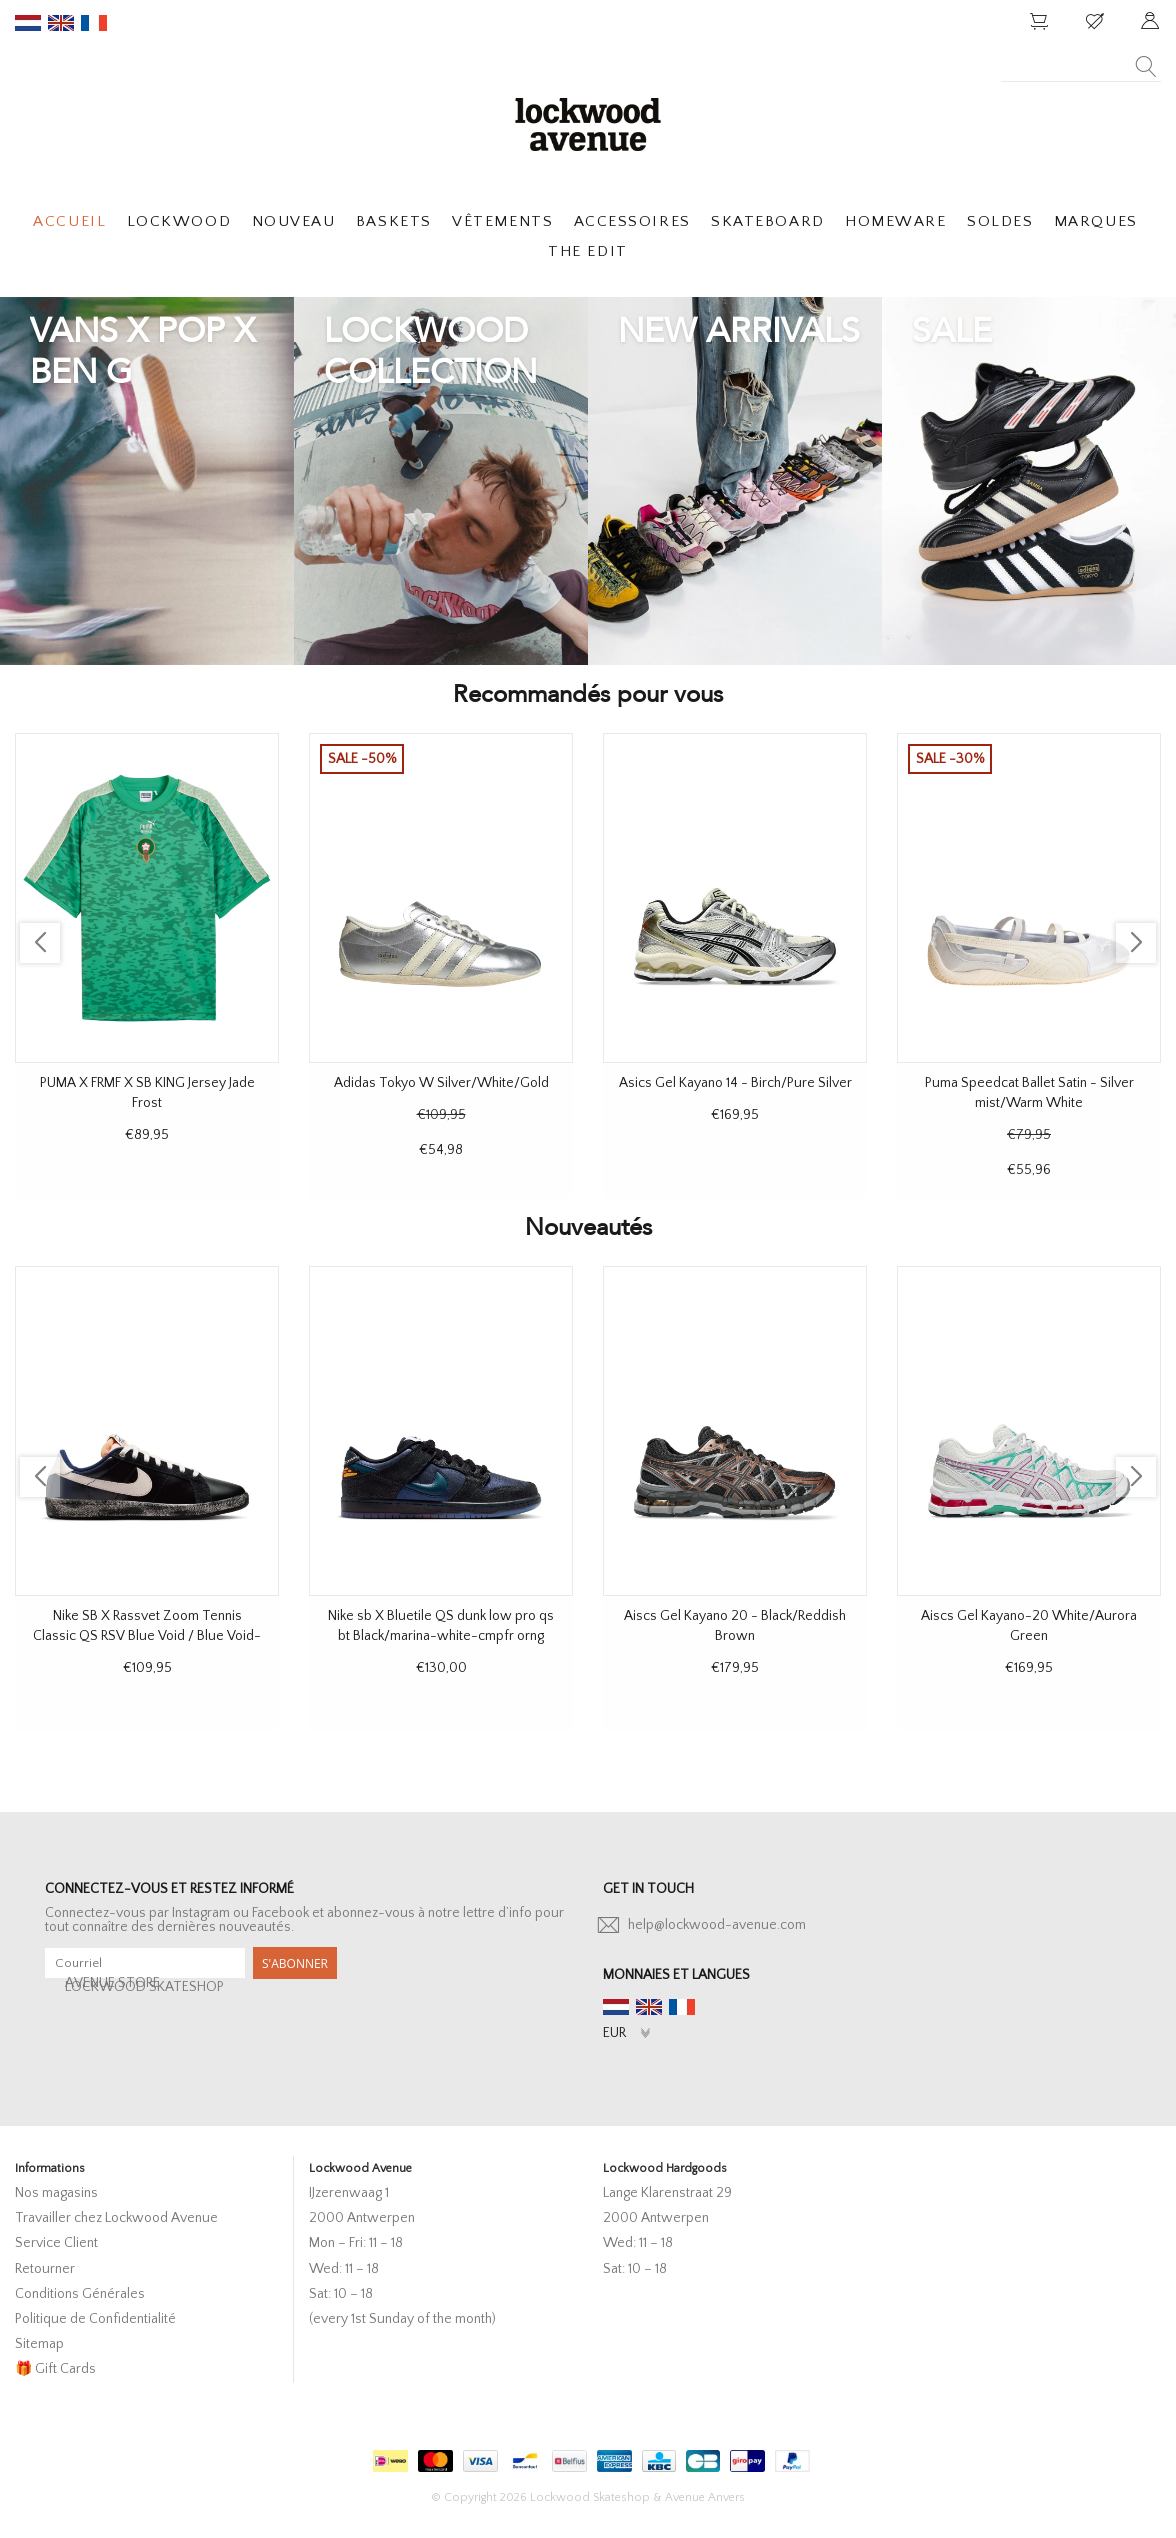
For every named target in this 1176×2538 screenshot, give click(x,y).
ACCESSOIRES (632, 221)
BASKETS (394, 221)
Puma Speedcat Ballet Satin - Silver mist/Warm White (1029, 1093)
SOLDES (1000, 221)
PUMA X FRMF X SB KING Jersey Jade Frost (147, 1093)
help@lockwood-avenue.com (717, 1925)
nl (28, 23)
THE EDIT (587, 251)
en (61, 23)
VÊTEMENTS (502, 221)
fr (94, 23)
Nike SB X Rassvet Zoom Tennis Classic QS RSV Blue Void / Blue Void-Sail (147, 1627)
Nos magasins (56, 2193)
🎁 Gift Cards (55, 2369)
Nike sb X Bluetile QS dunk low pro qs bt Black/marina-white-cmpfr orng (441, 1626)
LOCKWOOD (179, 221)
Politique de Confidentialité (95, 2319)
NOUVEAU (294, 221)
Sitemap (39, 2344)
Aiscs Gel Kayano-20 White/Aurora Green (1029, 1626)
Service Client (56, 2243)
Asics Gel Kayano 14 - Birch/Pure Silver (735, 1083)
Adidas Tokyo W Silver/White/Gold (441, 1083)
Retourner (45, 2269)
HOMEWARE (895, 221)
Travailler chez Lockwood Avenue (116, 2218)
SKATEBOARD (767, 221)
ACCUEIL (69, 221)
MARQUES (1096, 221)
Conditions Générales (80, 2294)
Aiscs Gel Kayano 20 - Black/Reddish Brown (735, 1626)
